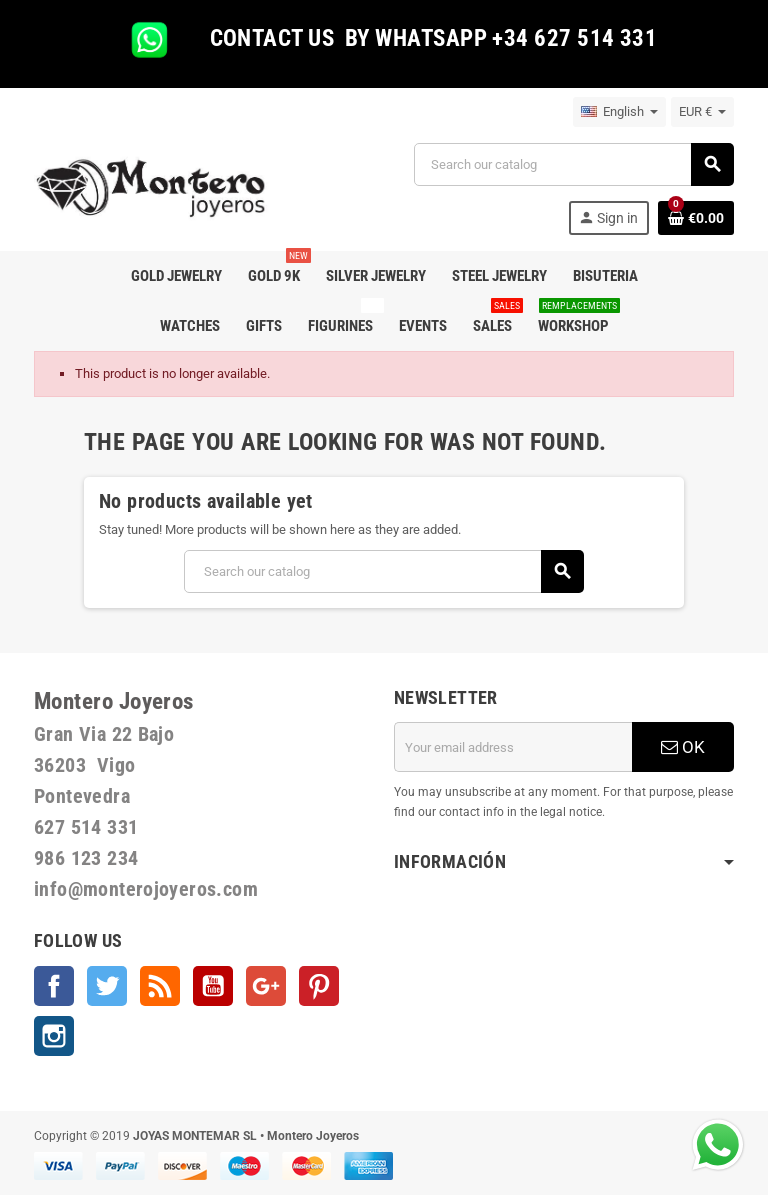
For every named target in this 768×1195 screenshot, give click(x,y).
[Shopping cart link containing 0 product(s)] (696, 218)
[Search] (573, 164)
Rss (160, 986)
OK (683, 747)
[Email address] (513, 747)
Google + (266, 986)
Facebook (54, 986)
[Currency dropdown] (702, 112)
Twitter (107, 986)
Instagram (54, 1036)
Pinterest (319, 986)
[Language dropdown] (619, 112)
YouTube (213, 986)
